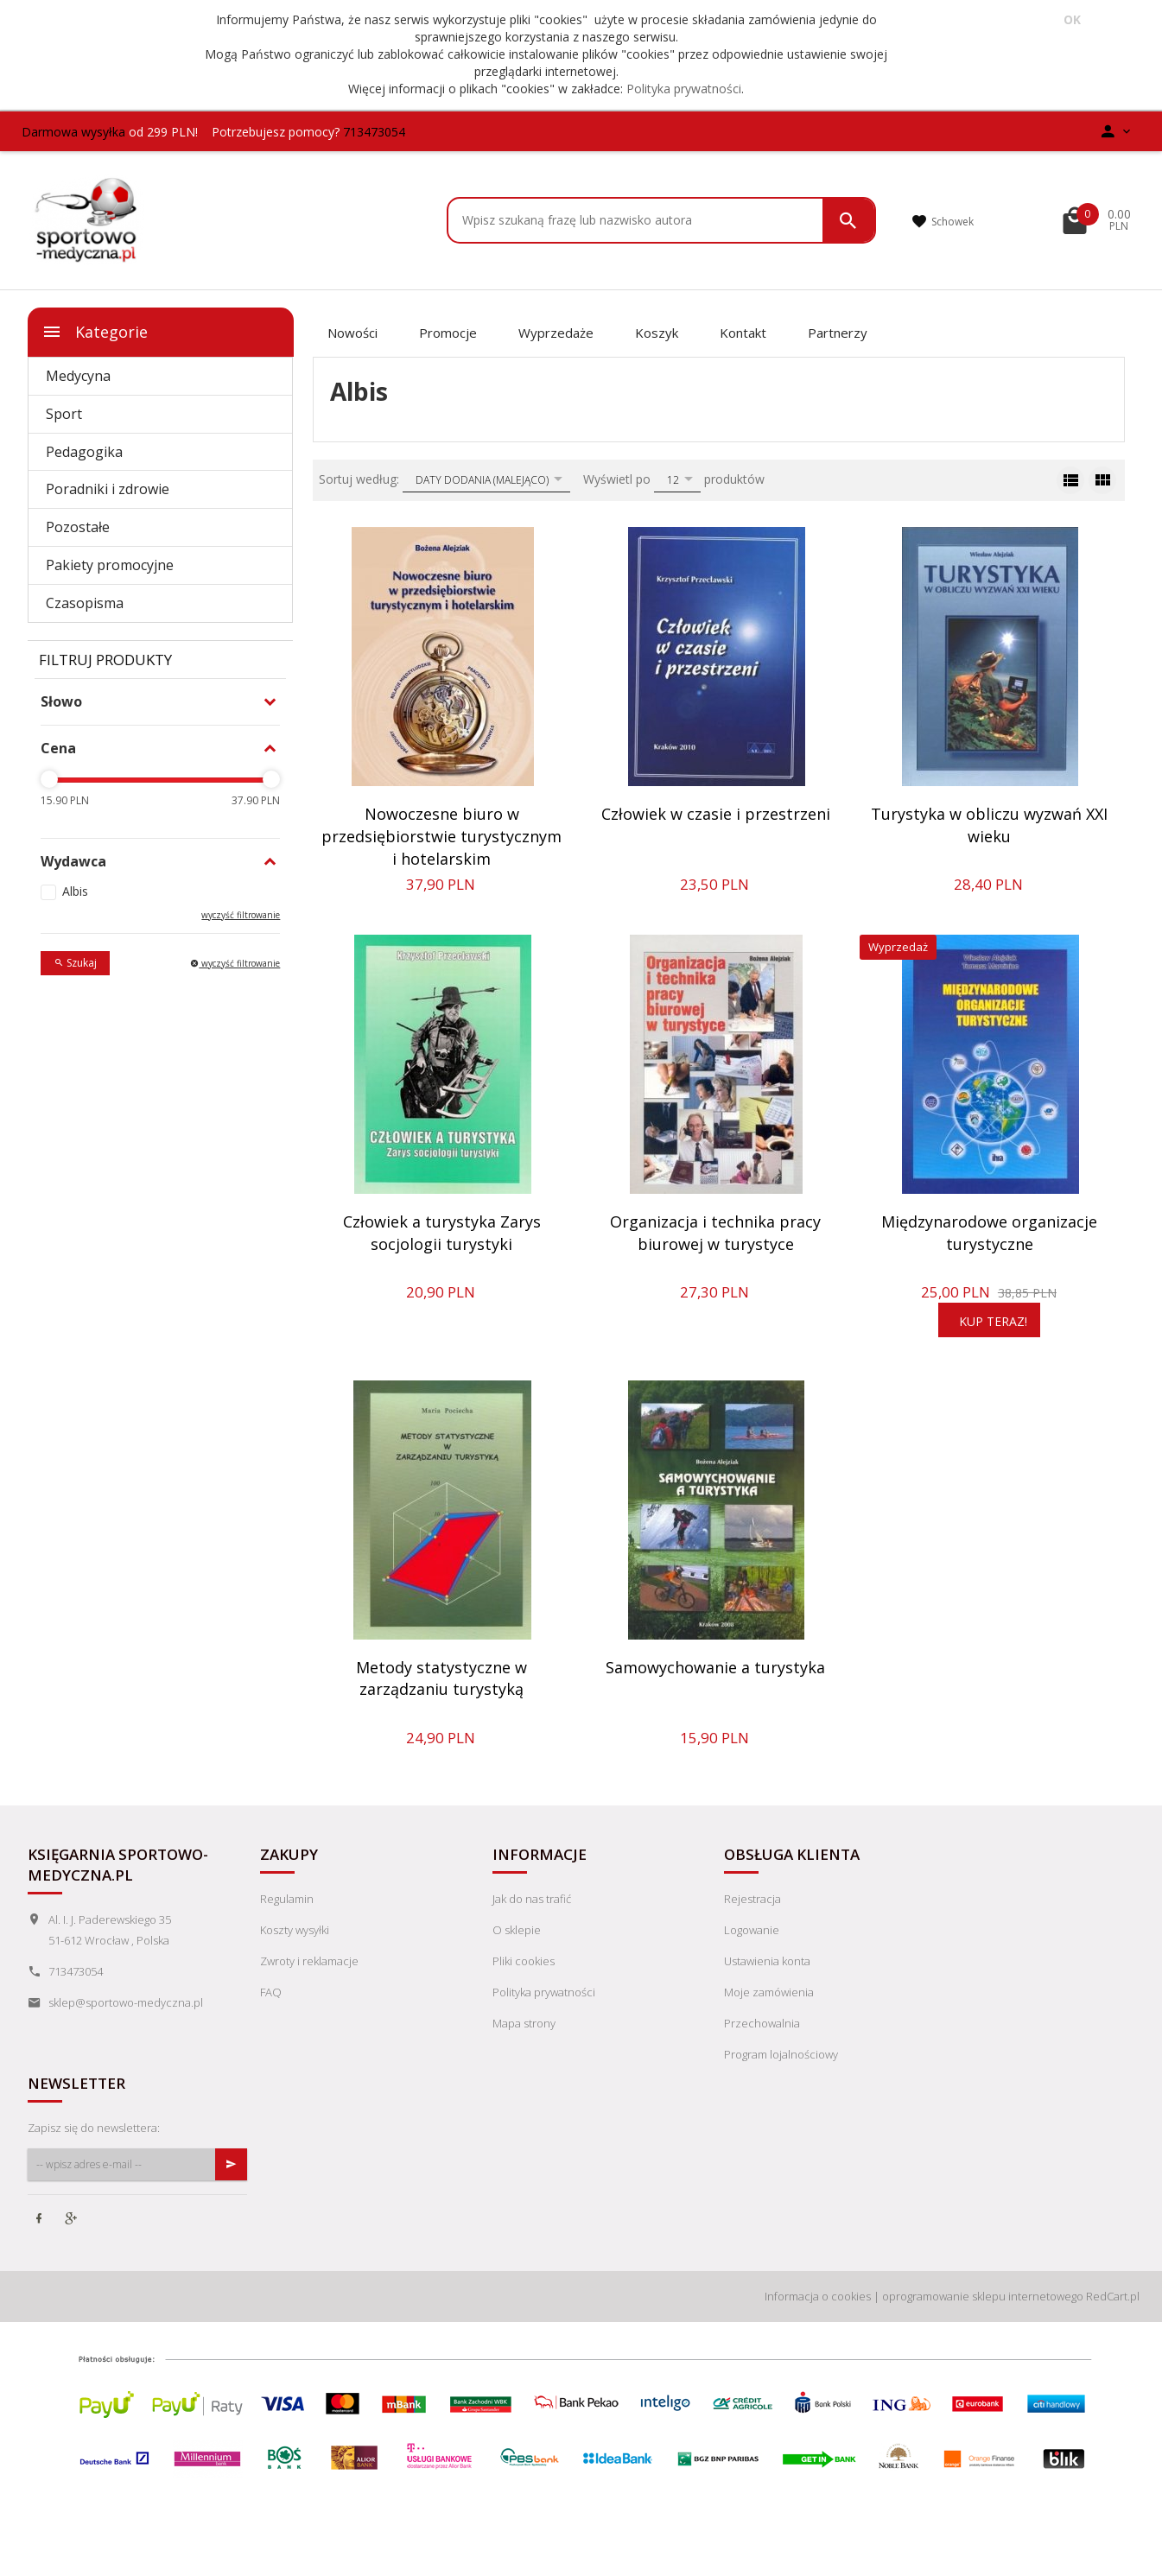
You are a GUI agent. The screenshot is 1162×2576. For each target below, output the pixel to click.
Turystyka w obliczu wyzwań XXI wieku (989, 825)
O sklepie (516, 1930)
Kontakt (743, 332)
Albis (75, 891)
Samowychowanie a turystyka (715, 1667)
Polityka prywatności (683, 88)
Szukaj (75, 962)
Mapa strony (524, 2023)
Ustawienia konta (767, 1961)
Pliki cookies (523, 1961)
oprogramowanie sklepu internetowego (982, 2296)
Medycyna (78, 375)
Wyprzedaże (556, 332)
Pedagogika (84, 451)
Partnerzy (837, 332)
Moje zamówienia (769, 1992)
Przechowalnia (762, 2023)
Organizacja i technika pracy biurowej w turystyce (715, 1232)
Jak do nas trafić (531, 1899)
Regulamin (287, 1899)
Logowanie (751, 1930)
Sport (64, 413)
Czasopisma (85, 602)
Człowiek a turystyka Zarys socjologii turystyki (442, 1232)
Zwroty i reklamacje (309, 1961)
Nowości (352, 332)
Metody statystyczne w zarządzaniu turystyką (441, 1678)
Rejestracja (752, 1899)
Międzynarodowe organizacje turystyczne (989, 1232)
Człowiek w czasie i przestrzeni (715, 813)
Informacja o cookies (818, 2296)
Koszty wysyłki (294, 1930)
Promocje (448, 332)
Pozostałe (78, 526)
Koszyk (656, 332)
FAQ (271, 1992)
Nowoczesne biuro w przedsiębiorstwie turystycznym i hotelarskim (441, 835)
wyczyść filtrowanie (240, 915)
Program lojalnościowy (781, 2054)
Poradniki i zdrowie (107, 488)
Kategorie (94, 331)
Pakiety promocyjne (110, 564)
